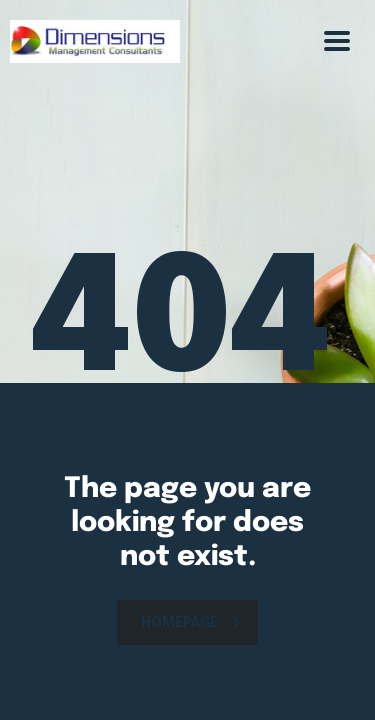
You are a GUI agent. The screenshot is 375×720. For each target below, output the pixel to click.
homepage (190, 623)
